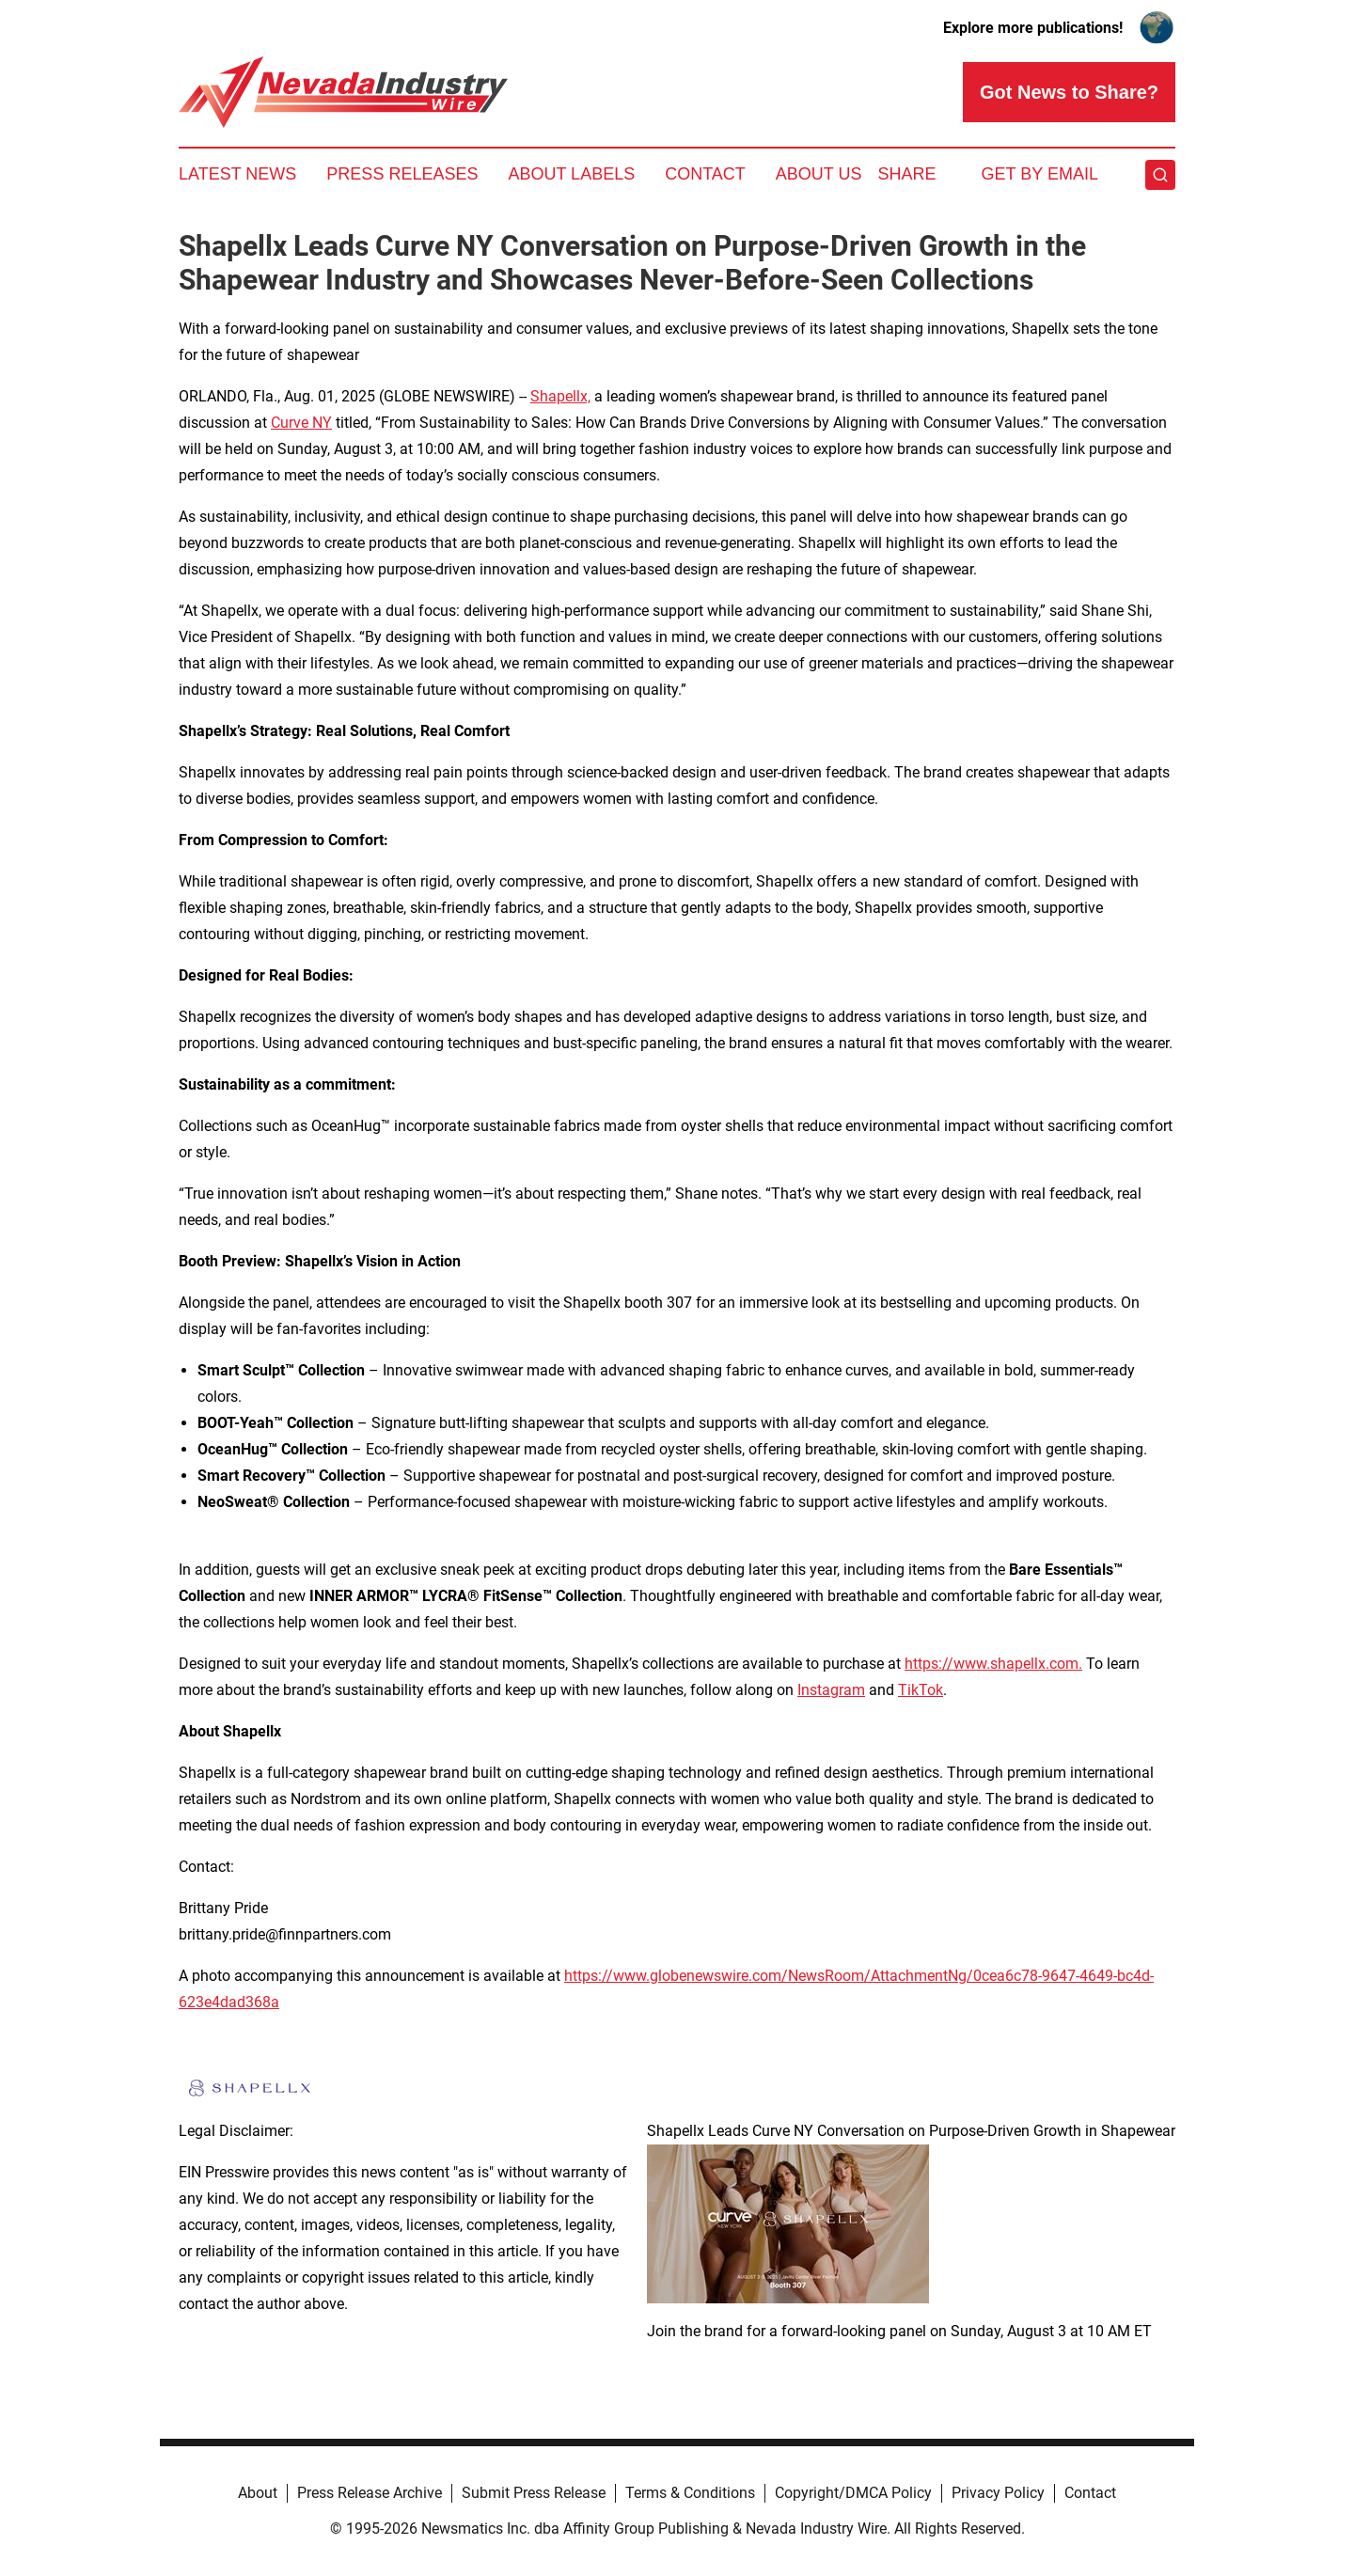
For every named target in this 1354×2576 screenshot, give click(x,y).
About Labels (571, 174)
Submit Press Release (534, 2493)
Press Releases (402, 174)
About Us (819, 174)
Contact (705, 174)
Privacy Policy (998, 2493)
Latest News (237, 174)
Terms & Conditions (690, 2493)
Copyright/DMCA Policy (853, 2493)
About (257, 2493)
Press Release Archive (369, 2493)
